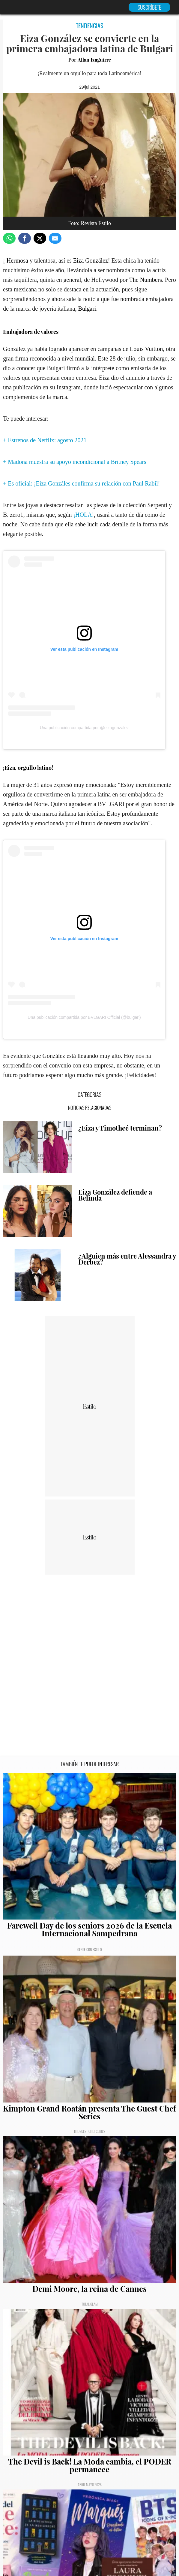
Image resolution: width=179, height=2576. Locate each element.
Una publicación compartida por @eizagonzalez (84, 727)
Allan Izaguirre (94, 59)
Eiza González (90, 260)
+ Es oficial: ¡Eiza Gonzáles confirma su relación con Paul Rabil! (81, 483)
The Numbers (145, 279)
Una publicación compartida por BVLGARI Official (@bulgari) (84, 1017)
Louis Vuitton (146, 349)
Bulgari (87, 308)
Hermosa (17, 260)
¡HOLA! (83, 514)
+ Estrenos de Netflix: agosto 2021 (44, 440)
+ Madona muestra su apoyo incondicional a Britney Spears (74, 461)
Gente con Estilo (89, 1949)
